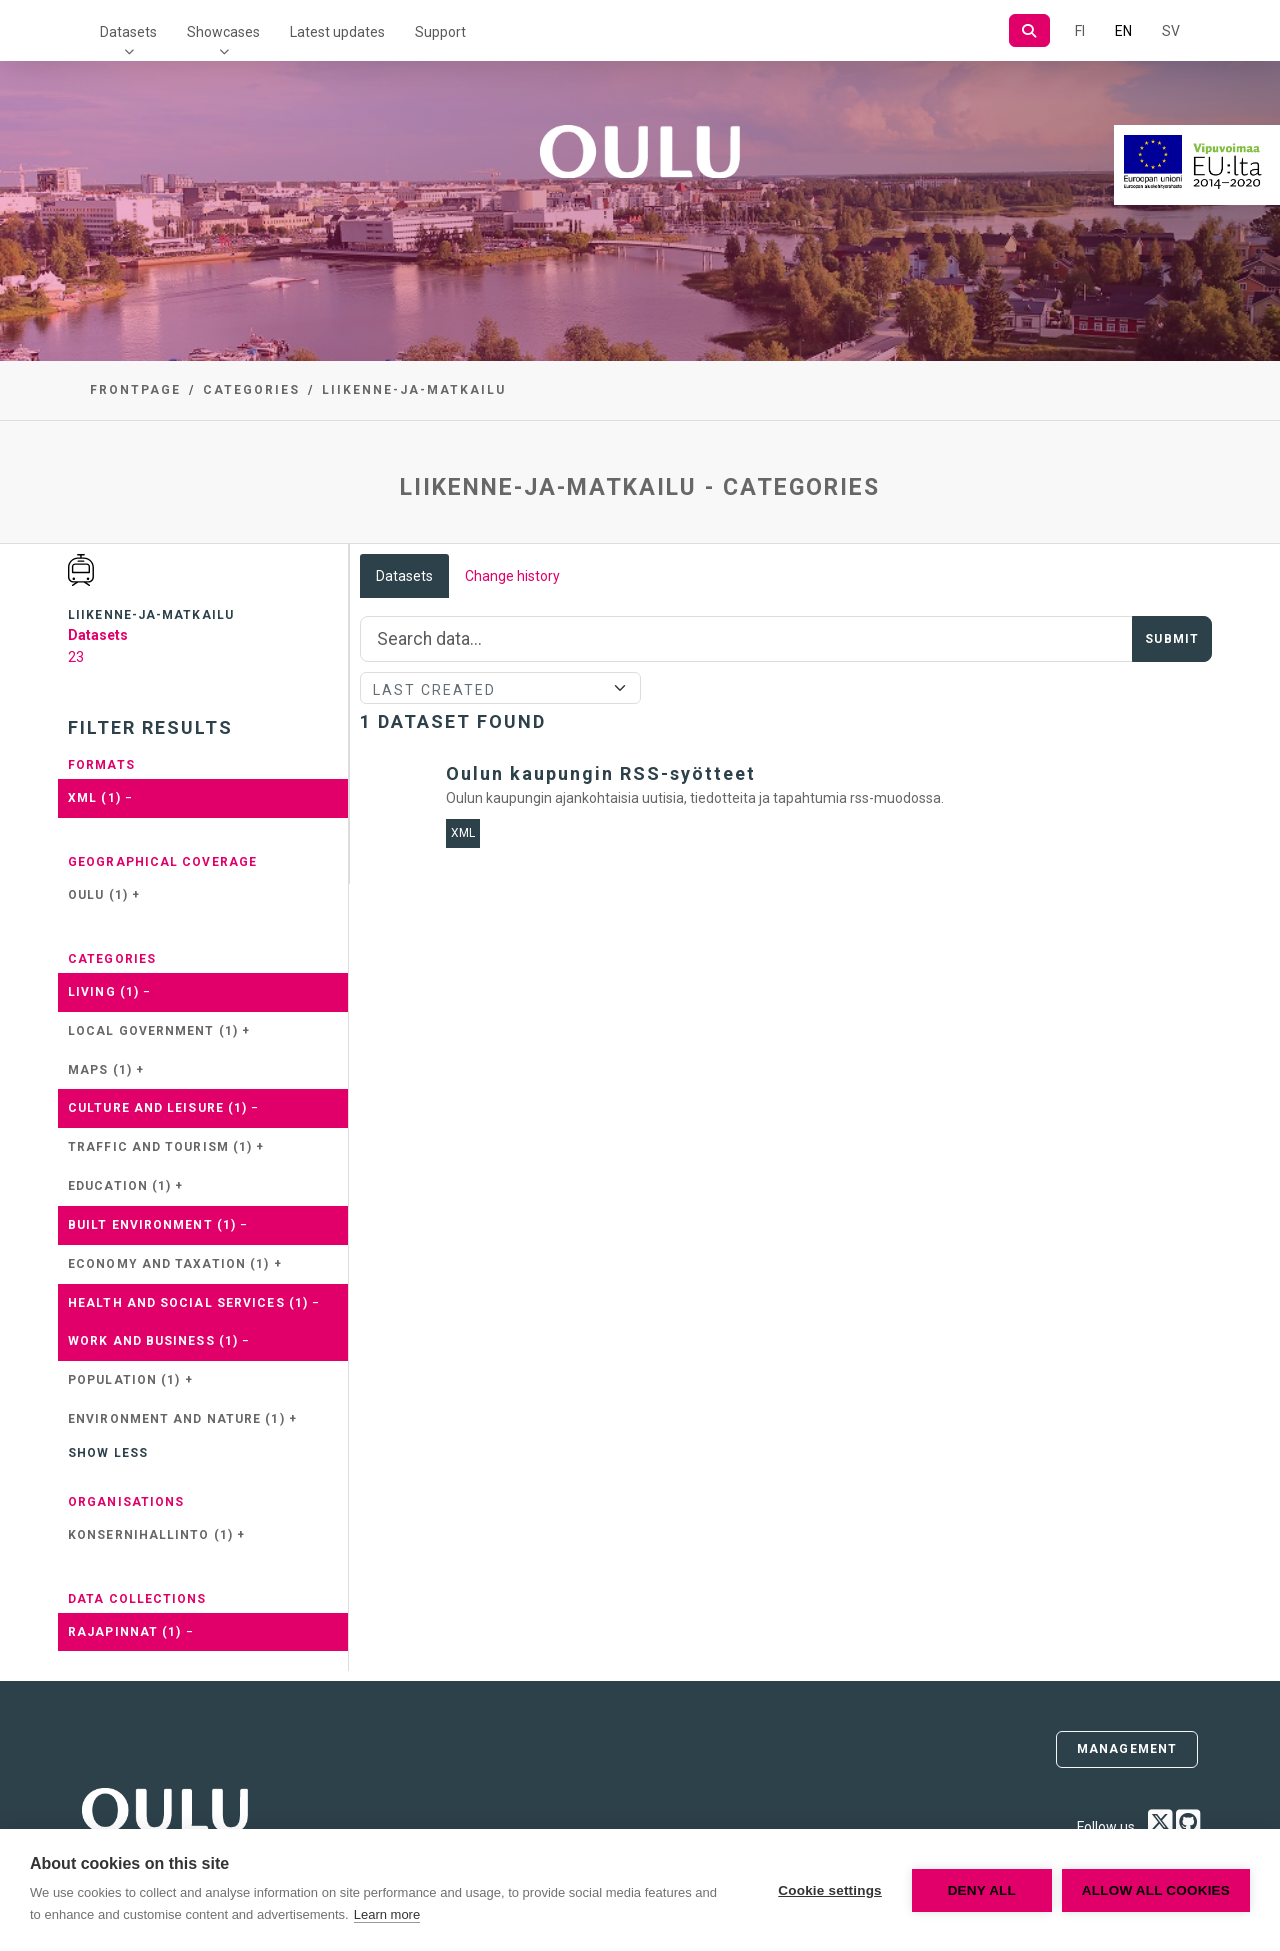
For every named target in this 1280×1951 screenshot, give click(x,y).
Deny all (982, 1890)
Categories (251, 390)
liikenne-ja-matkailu (414, 390)
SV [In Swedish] (1171, 31)
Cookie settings (830, 1890)
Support (440, 32)
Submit (1172, 639)
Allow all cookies (1156, 1890)
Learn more (387, 1914)
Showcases (223, 32)
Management (1127, 1749)
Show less (108, 1453)
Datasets (128, 32)
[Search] (1029, 30)
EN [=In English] (1123, 31)
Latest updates (337, 32)
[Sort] (500, 688)
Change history (512, 576)
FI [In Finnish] (1080, 31)
